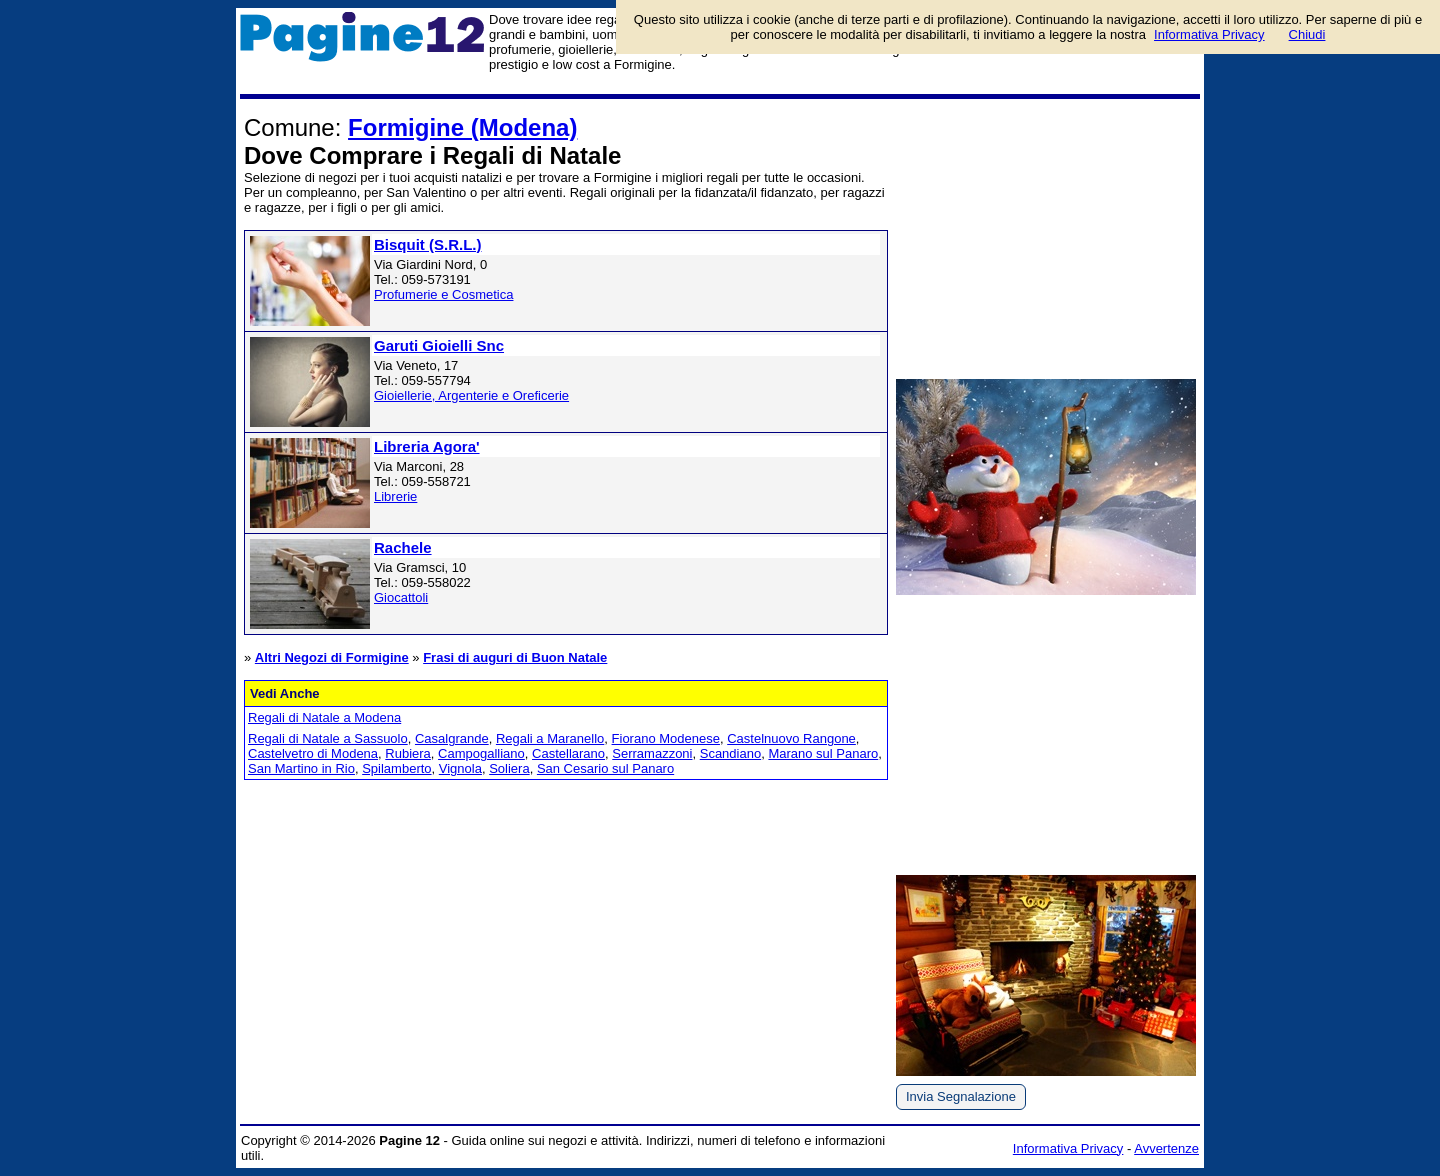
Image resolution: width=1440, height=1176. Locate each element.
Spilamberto (396, 768)
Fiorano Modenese (666, 738)
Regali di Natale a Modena (324, 717)
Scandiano (730, 753)
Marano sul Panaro (823, 753)
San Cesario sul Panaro (605, 768)
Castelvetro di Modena (313, 753)
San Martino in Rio (301, 768)
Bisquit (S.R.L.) (428, 244)
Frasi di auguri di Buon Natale (515, 657)
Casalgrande (452, 738)
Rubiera (408, 753)
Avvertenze (1166, 1148)
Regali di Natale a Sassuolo (328, 738)
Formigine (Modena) (462, 127)
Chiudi (1307, 34)
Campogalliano (481, 753)
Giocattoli (401, 597)
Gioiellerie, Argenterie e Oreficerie (471, 395)
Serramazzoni (652, 753)
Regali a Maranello (550, 738)
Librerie (395, 496)
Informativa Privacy (1068, 1148)
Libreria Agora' (427, 446)
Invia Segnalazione (961, 1096)
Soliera (509, 768)
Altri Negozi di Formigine (332, 657)
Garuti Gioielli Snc (439, 345)
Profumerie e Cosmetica (443, 294)
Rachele (403, 547)
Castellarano (568, 753)
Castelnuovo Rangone (791, 738)
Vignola (460, 768)
